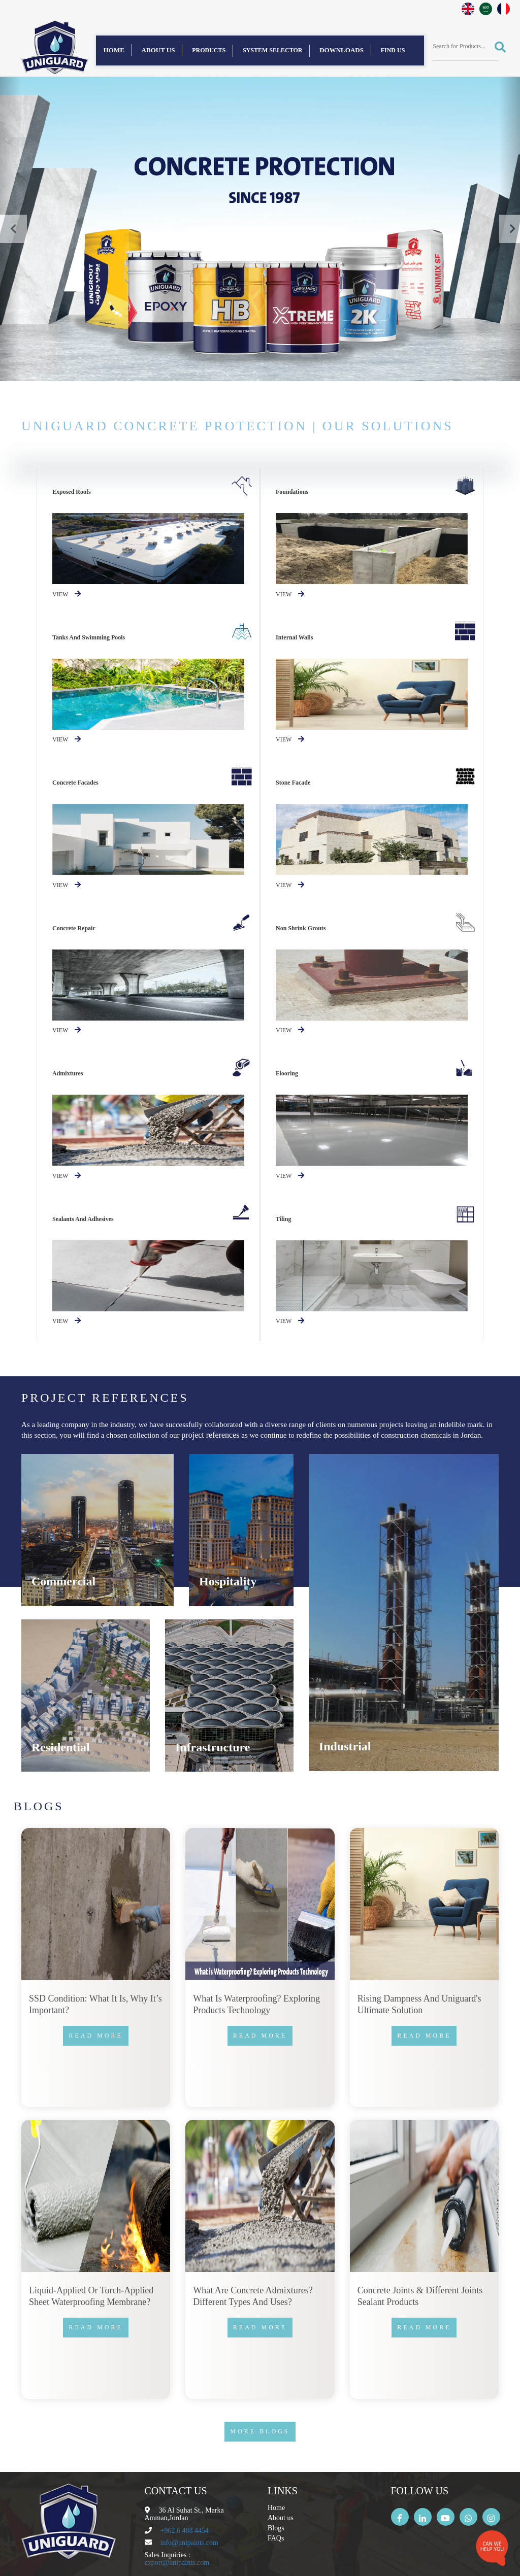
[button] (10, 229)
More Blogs (259, 2431)
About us (158, 50)
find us (393, 50)
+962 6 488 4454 (184, 2530)
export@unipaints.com (177, 2562)
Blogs (276, 2528)
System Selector (273, 50)
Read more (95, 2035)
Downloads (341, 50)
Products (208, 50)
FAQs (276, 2538)
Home (114, 50)
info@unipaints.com (189, 2543)
